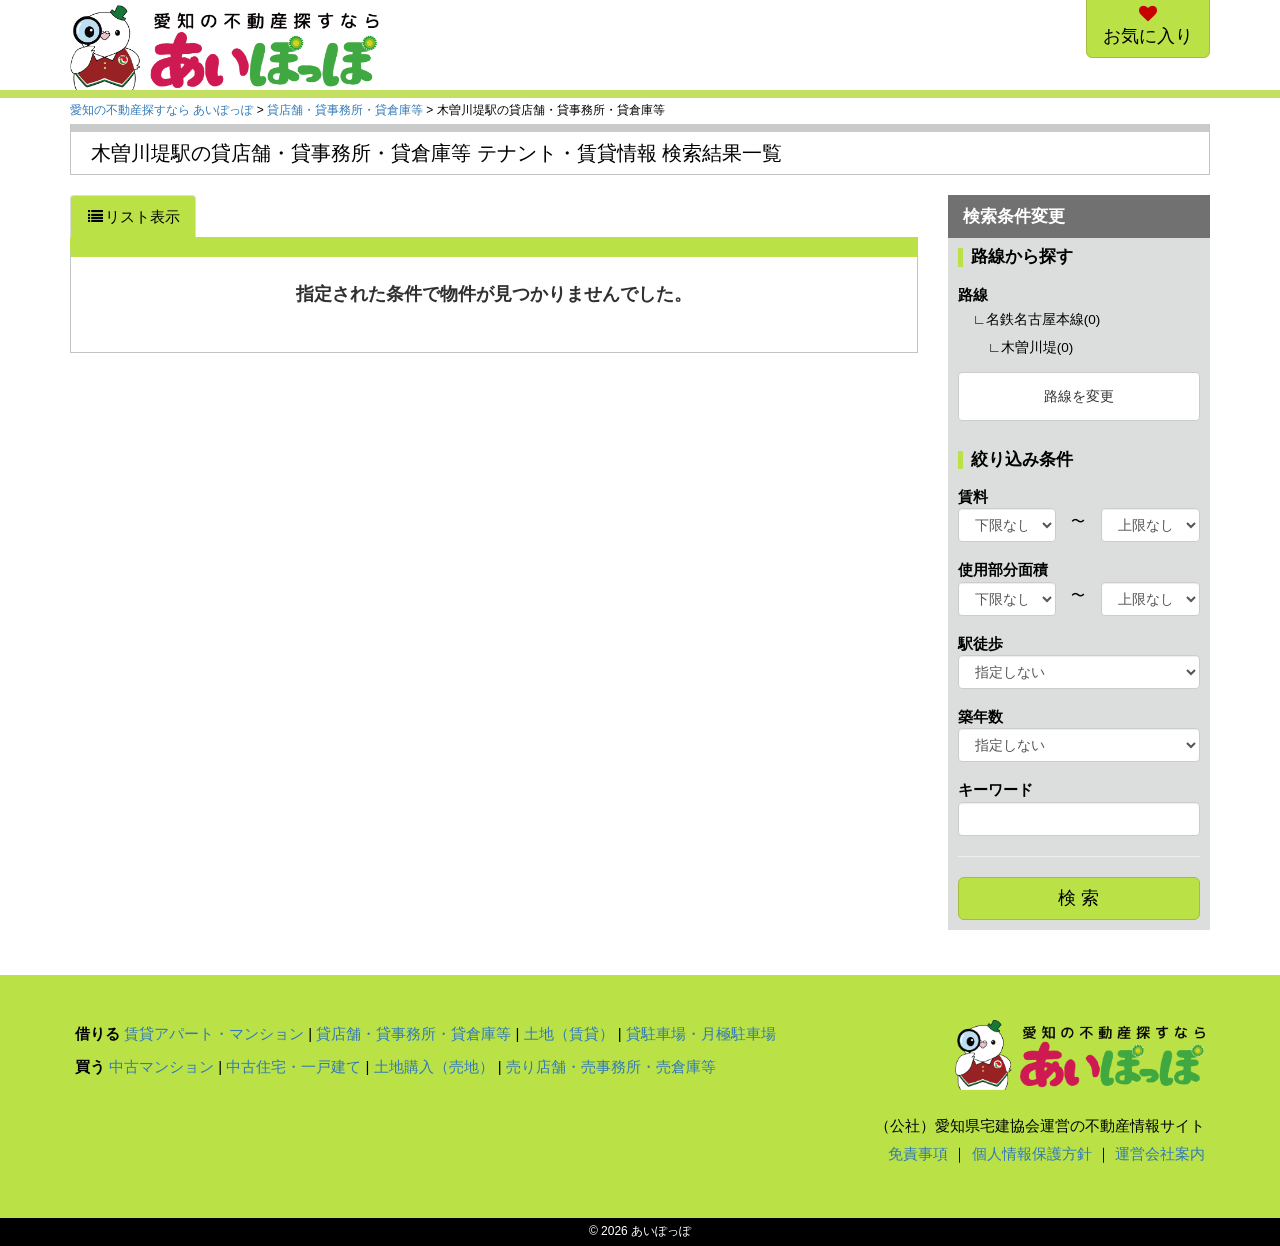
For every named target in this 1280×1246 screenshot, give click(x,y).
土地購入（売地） (434, 1066)
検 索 (1078, 898)
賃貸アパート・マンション (214, 1033)
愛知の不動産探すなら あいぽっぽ (161, 110)
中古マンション (161, 1066)
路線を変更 (1079, 396)
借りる (97, 1033)
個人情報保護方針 (1032, 1153)
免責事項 (918, 1153)
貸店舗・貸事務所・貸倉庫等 (345, 110)
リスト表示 (133, 216)
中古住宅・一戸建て (293, 1066)
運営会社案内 (1160, 1153)
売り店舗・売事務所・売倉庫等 (611, 1066)
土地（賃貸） (569, 1033)
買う (90, 1066)
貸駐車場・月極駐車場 (701, 1033)
